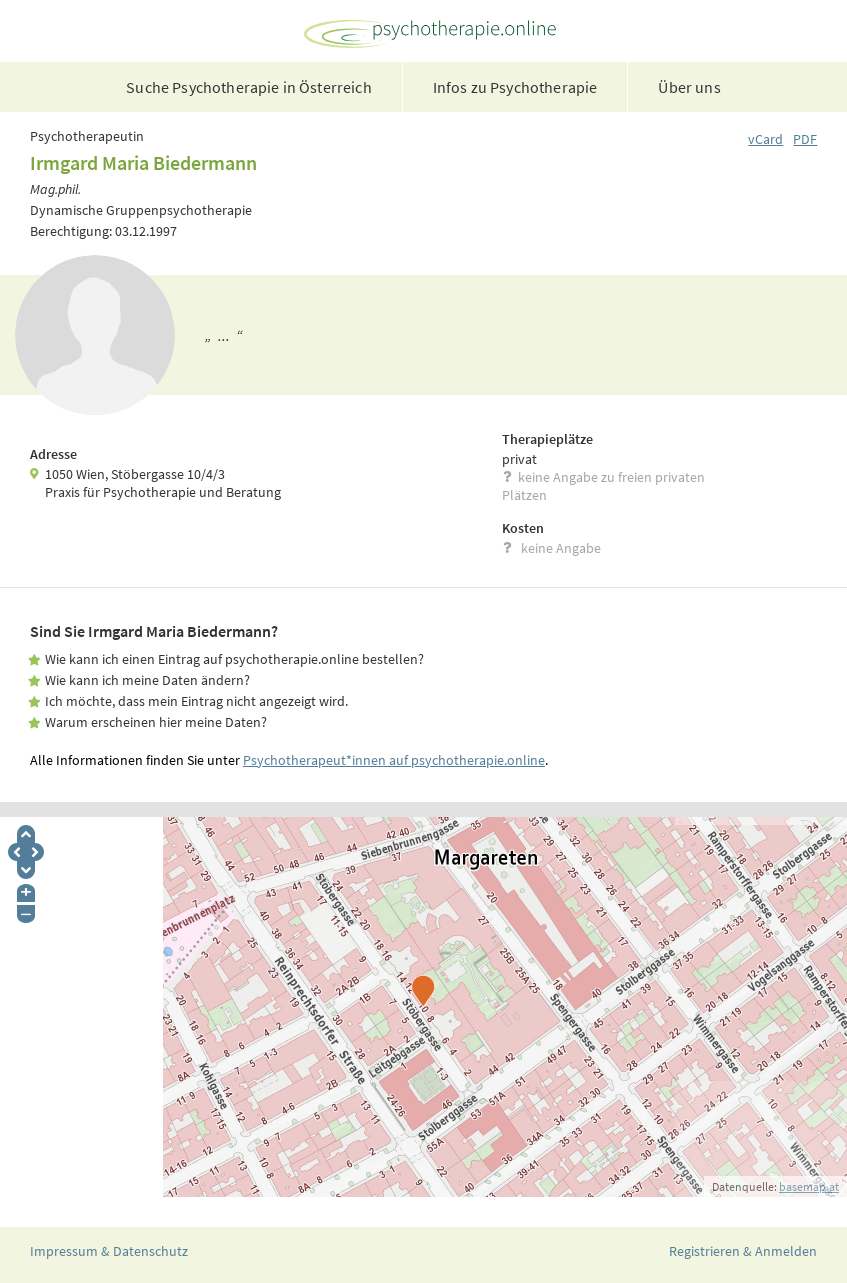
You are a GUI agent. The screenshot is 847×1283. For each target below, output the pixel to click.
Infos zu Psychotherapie (515, 87)
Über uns (689, 87)
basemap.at (809, 1186)
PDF (805, 139)
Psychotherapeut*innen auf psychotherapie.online (394, 760)
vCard (765, 139)
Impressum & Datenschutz (109, 1251)
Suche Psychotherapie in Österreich (248, 87)
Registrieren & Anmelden (743, 1251)
